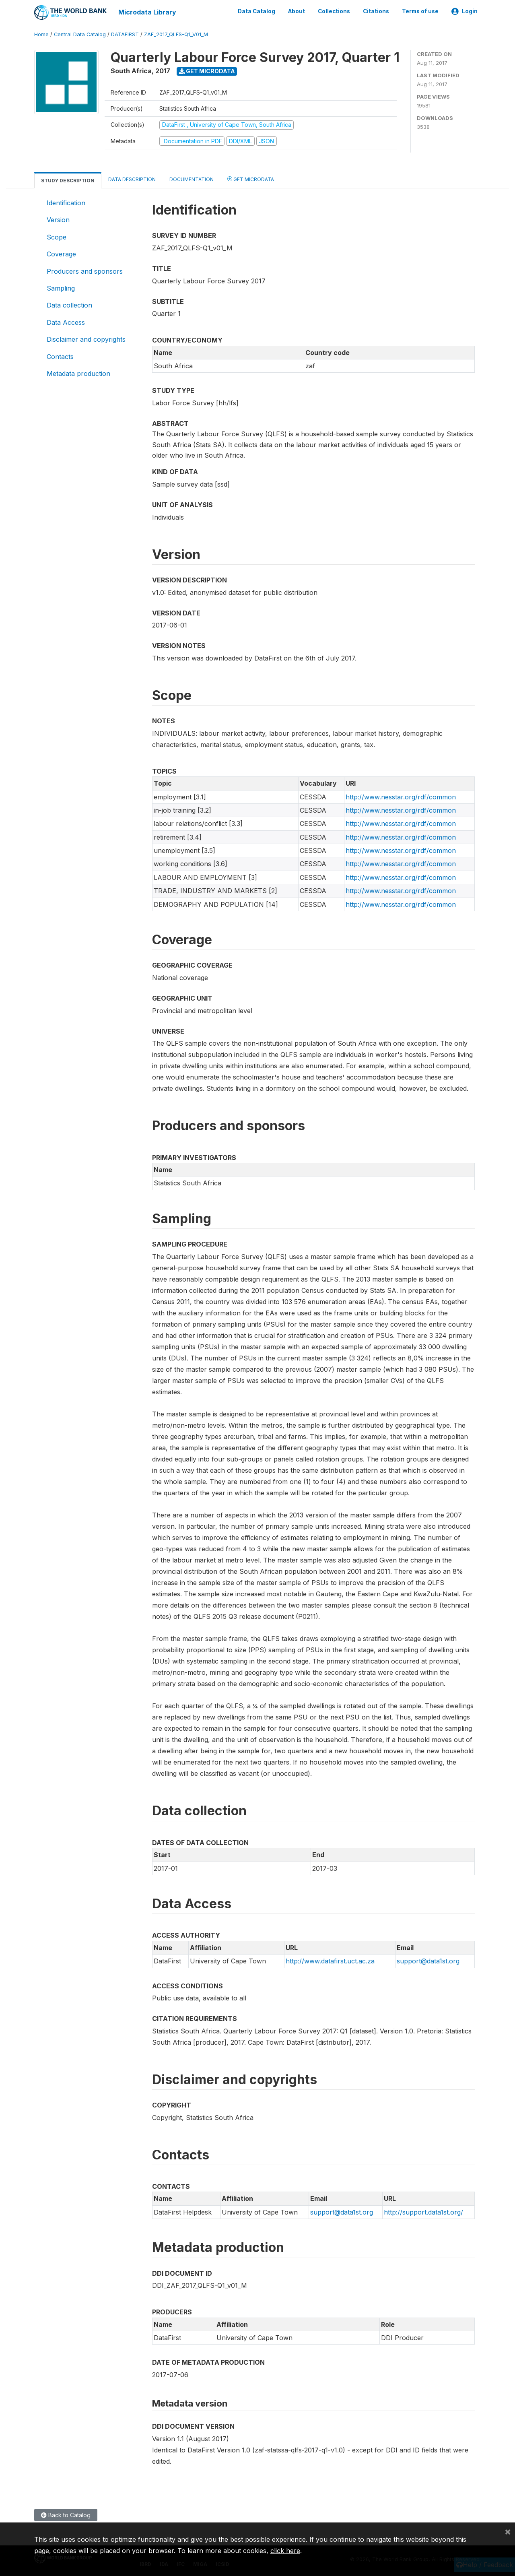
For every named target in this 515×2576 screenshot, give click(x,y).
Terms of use (420, 11)
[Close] (508, 2531)
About (296, 11)
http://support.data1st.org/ (423, 2211)
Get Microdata (207, 70)
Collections (334, 11)
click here (285, 2551)
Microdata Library (147, 12)
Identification (66, 202)
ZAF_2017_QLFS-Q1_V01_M (176, 34)
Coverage (61, 254)
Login (464, 11)
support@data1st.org (428, 1961)
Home (41, 34)
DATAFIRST (125, 34)
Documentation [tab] (191, 179)
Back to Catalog (66, 2514)
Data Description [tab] (132, 179)
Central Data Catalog (80, 34)
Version (58, 219)
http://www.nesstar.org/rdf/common (401, 796)
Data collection (69, 305)
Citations (376, 11)
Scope (56, 236)
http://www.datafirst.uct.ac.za (330, 1961)
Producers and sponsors (85, 270)
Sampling (61, 288)
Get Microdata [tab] (250, 178)
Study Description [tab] (68, 180)
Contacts (60, 356)
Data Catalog (256, 11)
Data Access (66, 322)
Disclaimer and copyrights (86, 339)
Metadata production (78, 373)
